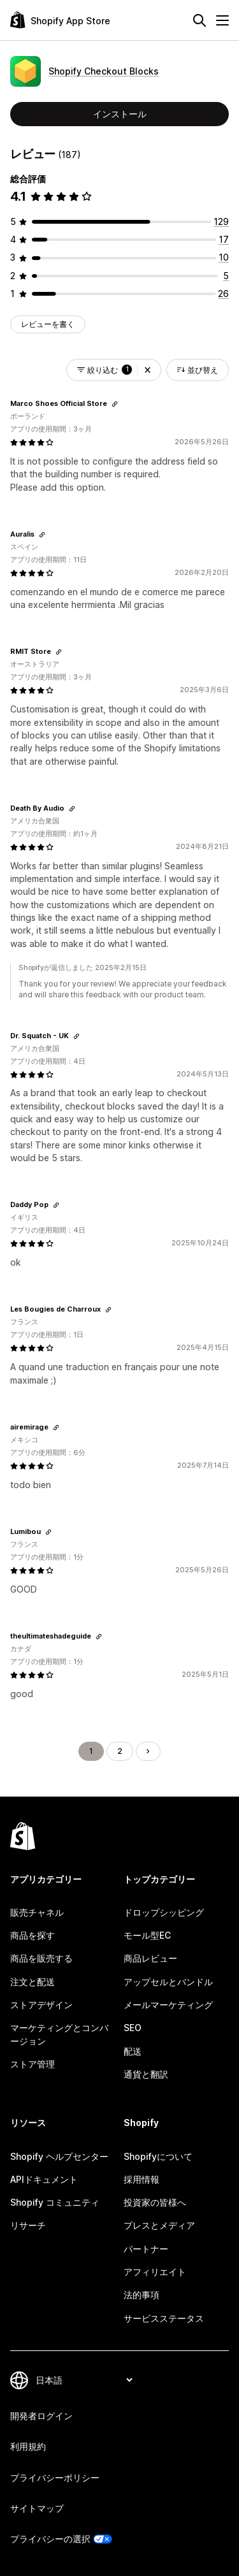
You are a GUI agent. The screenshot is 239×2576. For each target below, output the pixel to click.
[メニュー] (222, 20)
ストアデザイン (41, 2004)
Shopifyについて (158, 2156)
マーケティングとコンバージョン (59, 2034)
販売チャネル (37, 1912)
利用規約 (28, 2446)
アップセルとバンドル (168, 1981)
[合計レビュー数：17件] (224, 239)
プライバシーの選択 (50, 2538)
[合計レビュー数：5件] (226, 275)
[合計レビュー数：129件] (221, 221)
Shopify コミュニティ (54, 2202)
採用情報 (141, 2179)
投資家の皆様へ (155, 2202)
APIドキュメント (44, 2179)
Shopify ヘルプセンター (59, 2156)
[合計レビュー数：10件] (224, 257)
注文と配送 (32, 1981)
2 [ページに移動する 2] (119, 1751)
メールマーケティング (168, 2004)
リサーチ (28, 2225)
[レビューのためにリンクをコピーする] (115, 404)
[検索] (199, 20)
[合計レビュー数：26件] (223, 293)
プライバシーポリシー (54, 2477)
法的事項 (141, 2294)
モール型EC (147, 1935)
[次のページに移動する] (148, 1751)
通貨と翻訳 (146, 2074)
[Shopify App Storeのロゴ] (60, 20)
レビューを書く (48, 324)
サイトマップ (37, 2508)
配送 (132, 2051)
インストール (120, 113)
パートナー (146, 2248)
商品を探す (32, 1935)
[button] (147, 369)
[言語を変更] (83, 2380)
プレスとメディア (159, 2225)
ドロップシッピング (164, 1912)
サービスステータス (164, 2318)
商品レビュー (150, 1958)
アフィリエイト (155, 2271)
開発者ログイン (41, 2415)
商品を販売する (41, 1958)
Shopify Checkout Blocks (103, 71)
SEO (132, 2027)
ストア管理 (32, 2064)
